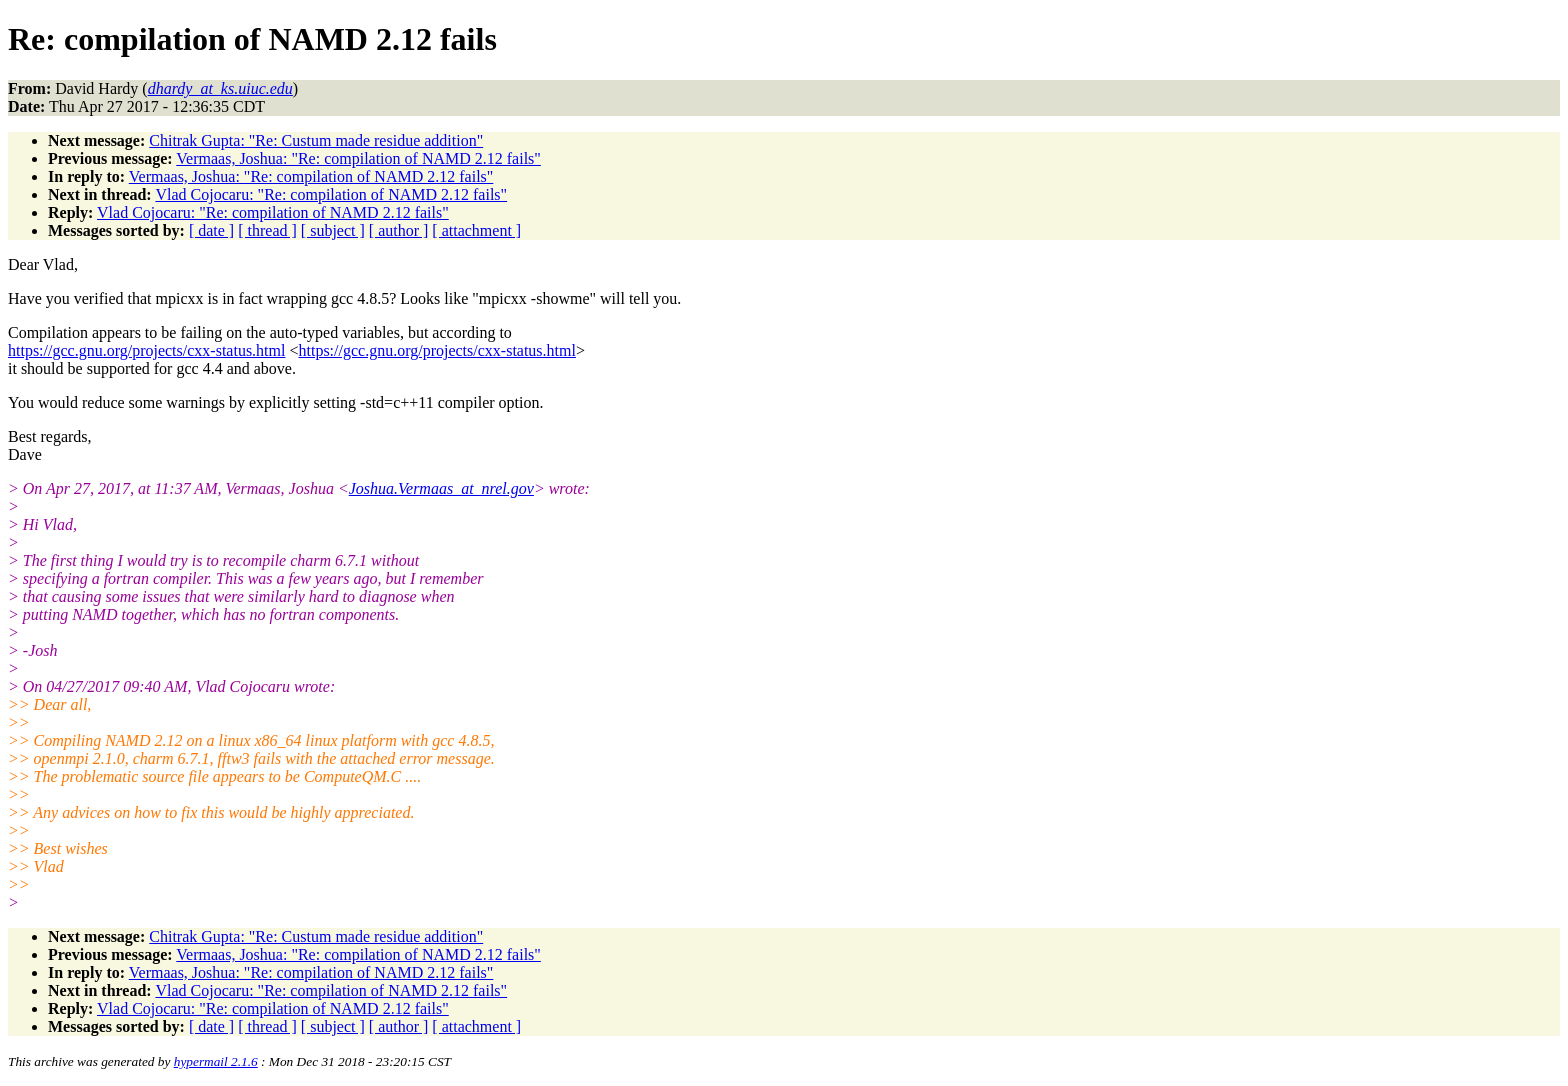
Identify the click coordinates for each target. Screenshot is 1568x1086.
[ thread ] (267, 230)
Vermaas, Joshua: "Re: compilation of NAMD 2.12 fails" (358, 158)
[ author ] (399, 230)
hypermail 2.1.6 (216, 1061)
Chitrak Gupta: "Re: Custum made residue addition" (316, 140)
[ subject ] (333, 230)
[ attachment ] (476, 230)
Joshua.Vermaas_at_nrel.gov (441, 488)
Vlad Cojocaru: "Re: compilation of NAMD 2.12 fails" (331, 194)
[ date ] (211, 230)
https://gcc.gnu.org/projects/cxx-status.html (146, 350)
